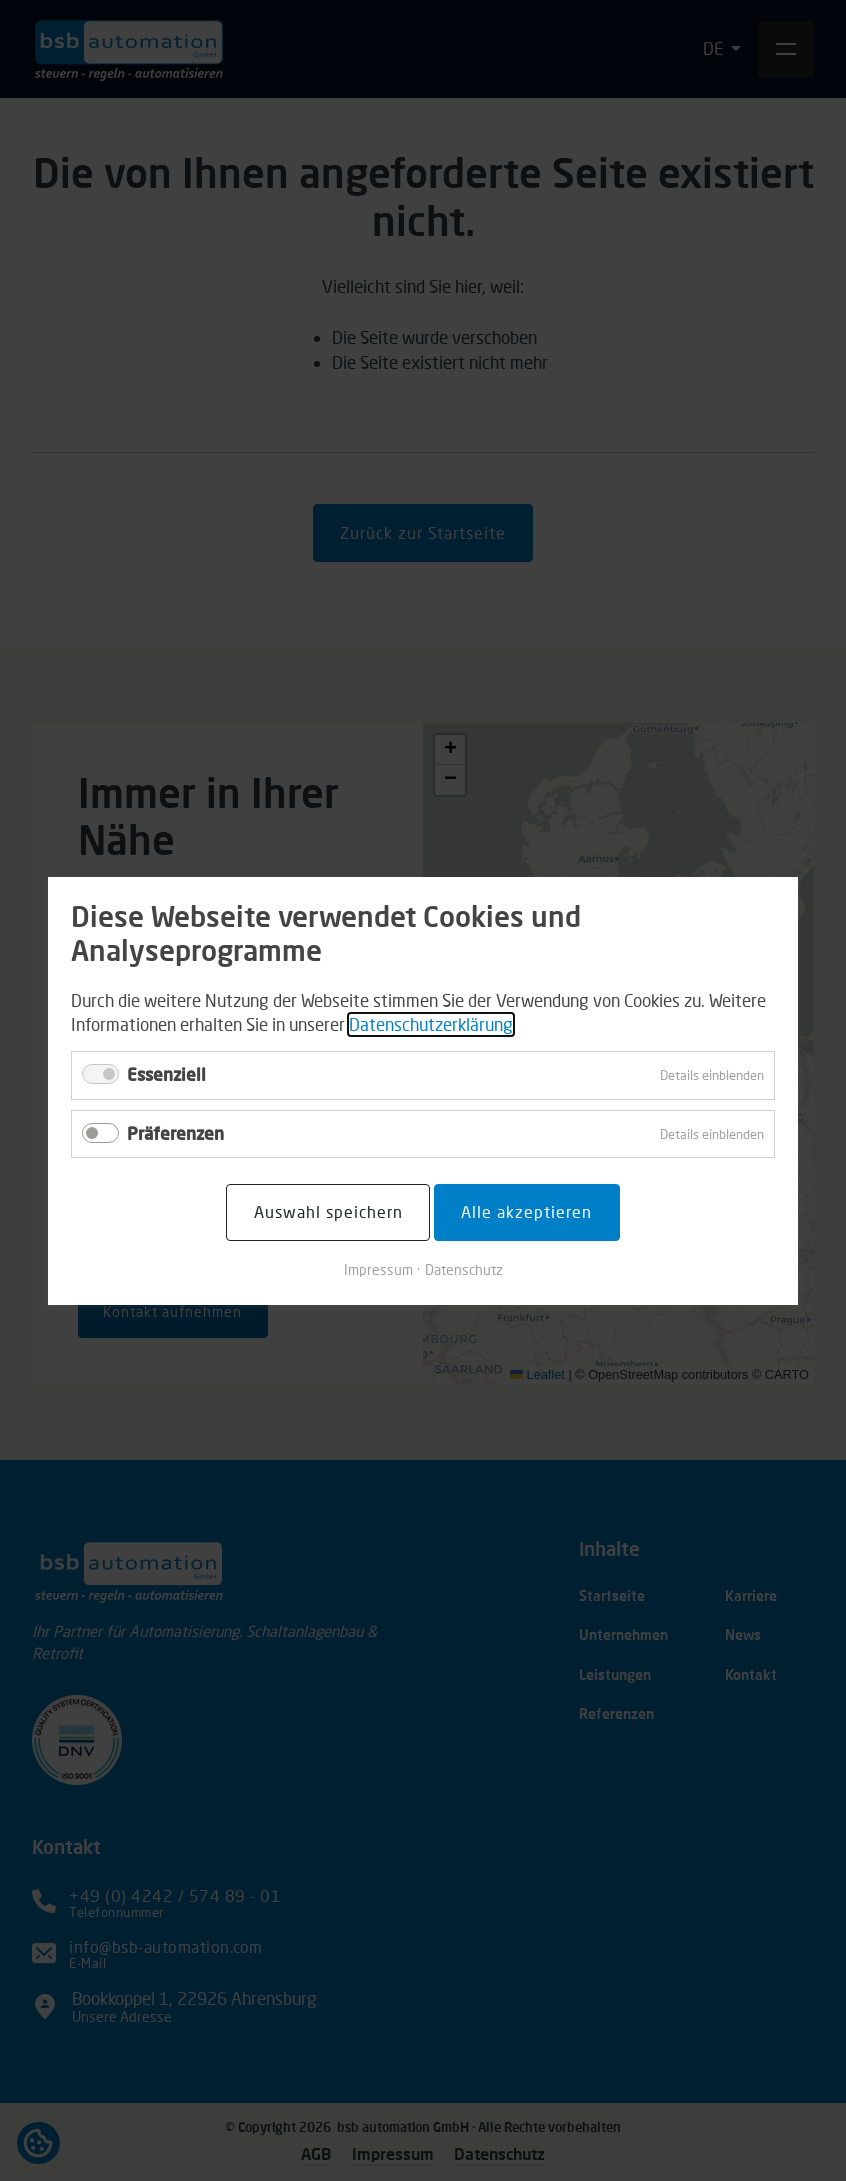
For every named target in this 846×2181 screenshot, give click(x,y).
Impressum (378, 1269)
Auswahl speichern (328, 1211)
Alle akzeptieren (526, 1211)
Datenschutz (464, 1269)
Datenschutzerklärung (431, 1023)
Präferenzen (175, 1132)
